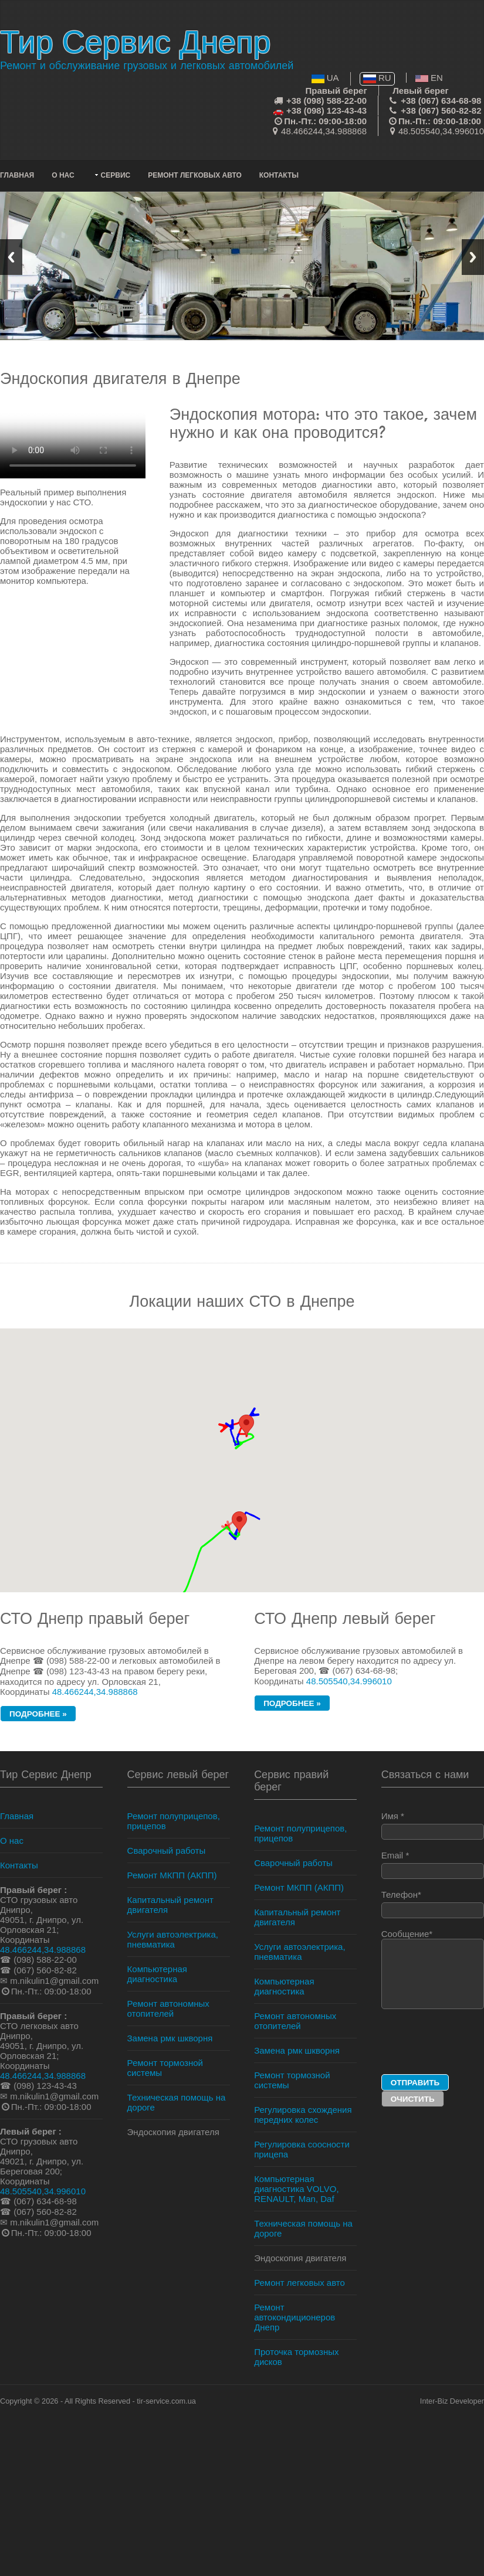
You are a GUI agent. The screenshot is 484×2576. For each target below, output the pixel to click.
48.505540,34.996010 (441, 131)
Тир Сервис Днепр (135, 41)
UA (325, 78)
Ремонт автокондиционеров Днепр (294, 2317)
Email (432, 1864)
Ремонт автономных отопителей (168, 2008)
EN (429, 78)
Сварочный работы (166, 1850)
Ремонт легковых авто (195, 175)
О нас (63, 175)
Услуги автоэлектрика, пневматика (172, 1939)
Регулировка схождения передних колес (302, 2115)
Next (473, 257)
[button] (239, 1522)
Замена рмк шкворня (170, 2038)
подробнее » (38, 1714)
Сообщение (432, 1969)
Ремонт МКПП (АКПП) (172, 1875)
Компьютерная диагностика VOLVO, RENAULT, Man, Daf (296, 2189)
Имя (432, 1825)
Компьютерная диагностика (157, 1974)
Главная (17, 175)
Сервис (116, 175)
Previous (11, 257)
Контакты (279, 175)
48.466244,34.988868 (324, 131)
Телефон (432, 1903)
